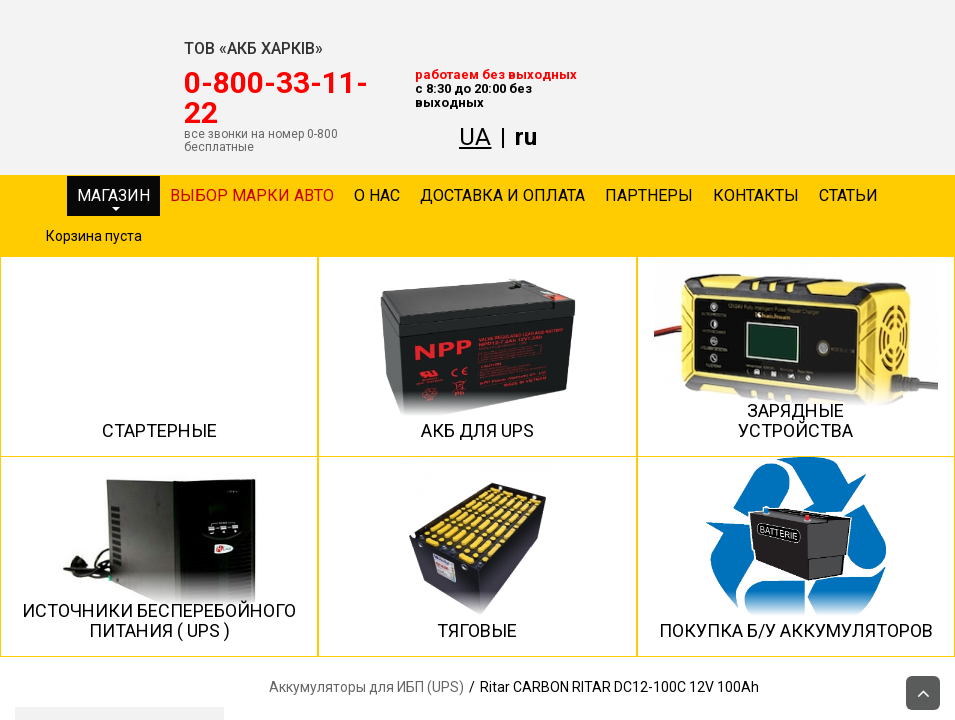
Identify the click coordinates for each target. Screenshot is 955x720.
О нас (377, 195)
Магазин (113, 198)
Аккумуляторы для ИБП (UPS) (366, 687)
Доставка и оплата (502, 195)
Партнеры (649, 195)
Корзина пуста (94, 236)
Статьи (848, 195)
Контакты (756, 195)
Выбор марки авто (252, 195)
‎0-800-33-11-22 (276, 98)
